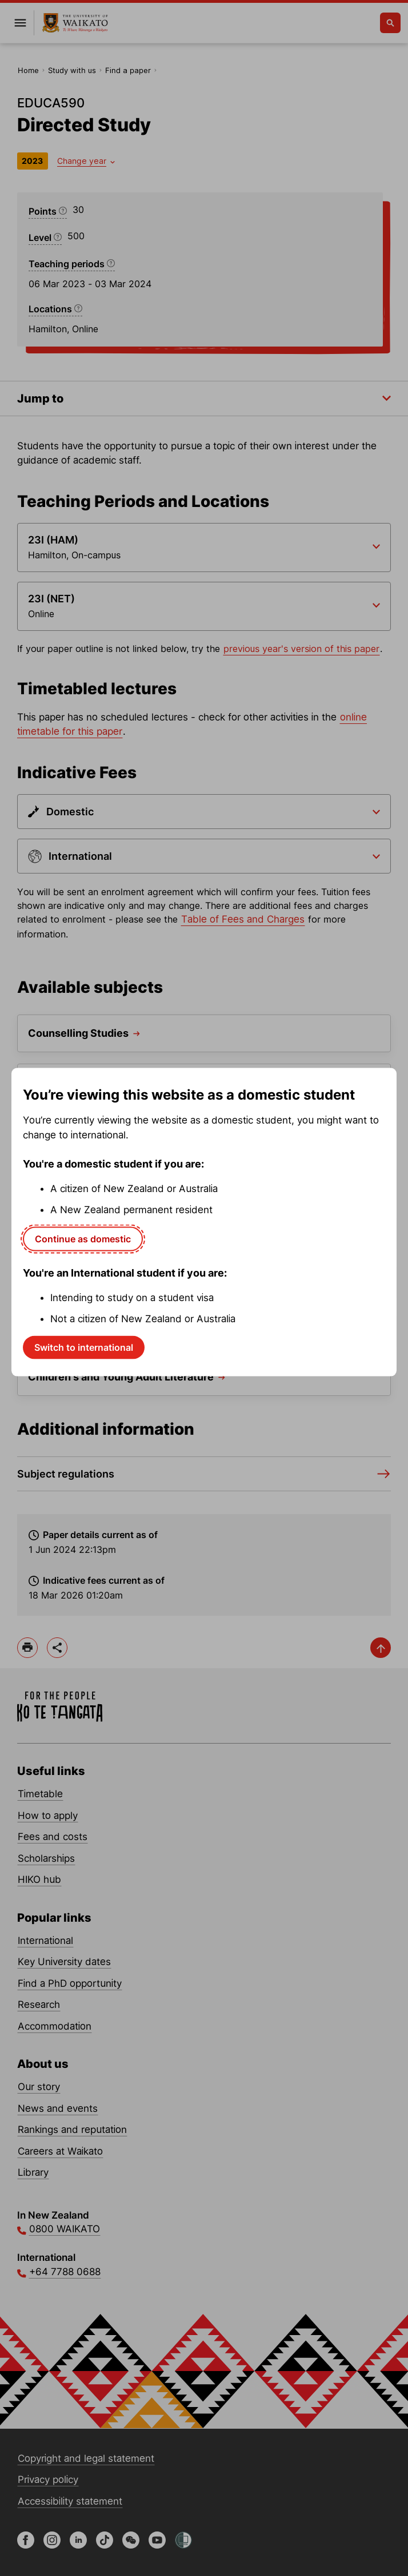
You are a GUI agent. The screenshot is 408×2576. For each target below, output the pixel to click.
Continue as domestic (83, 1238)
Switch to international (83, 1347)
